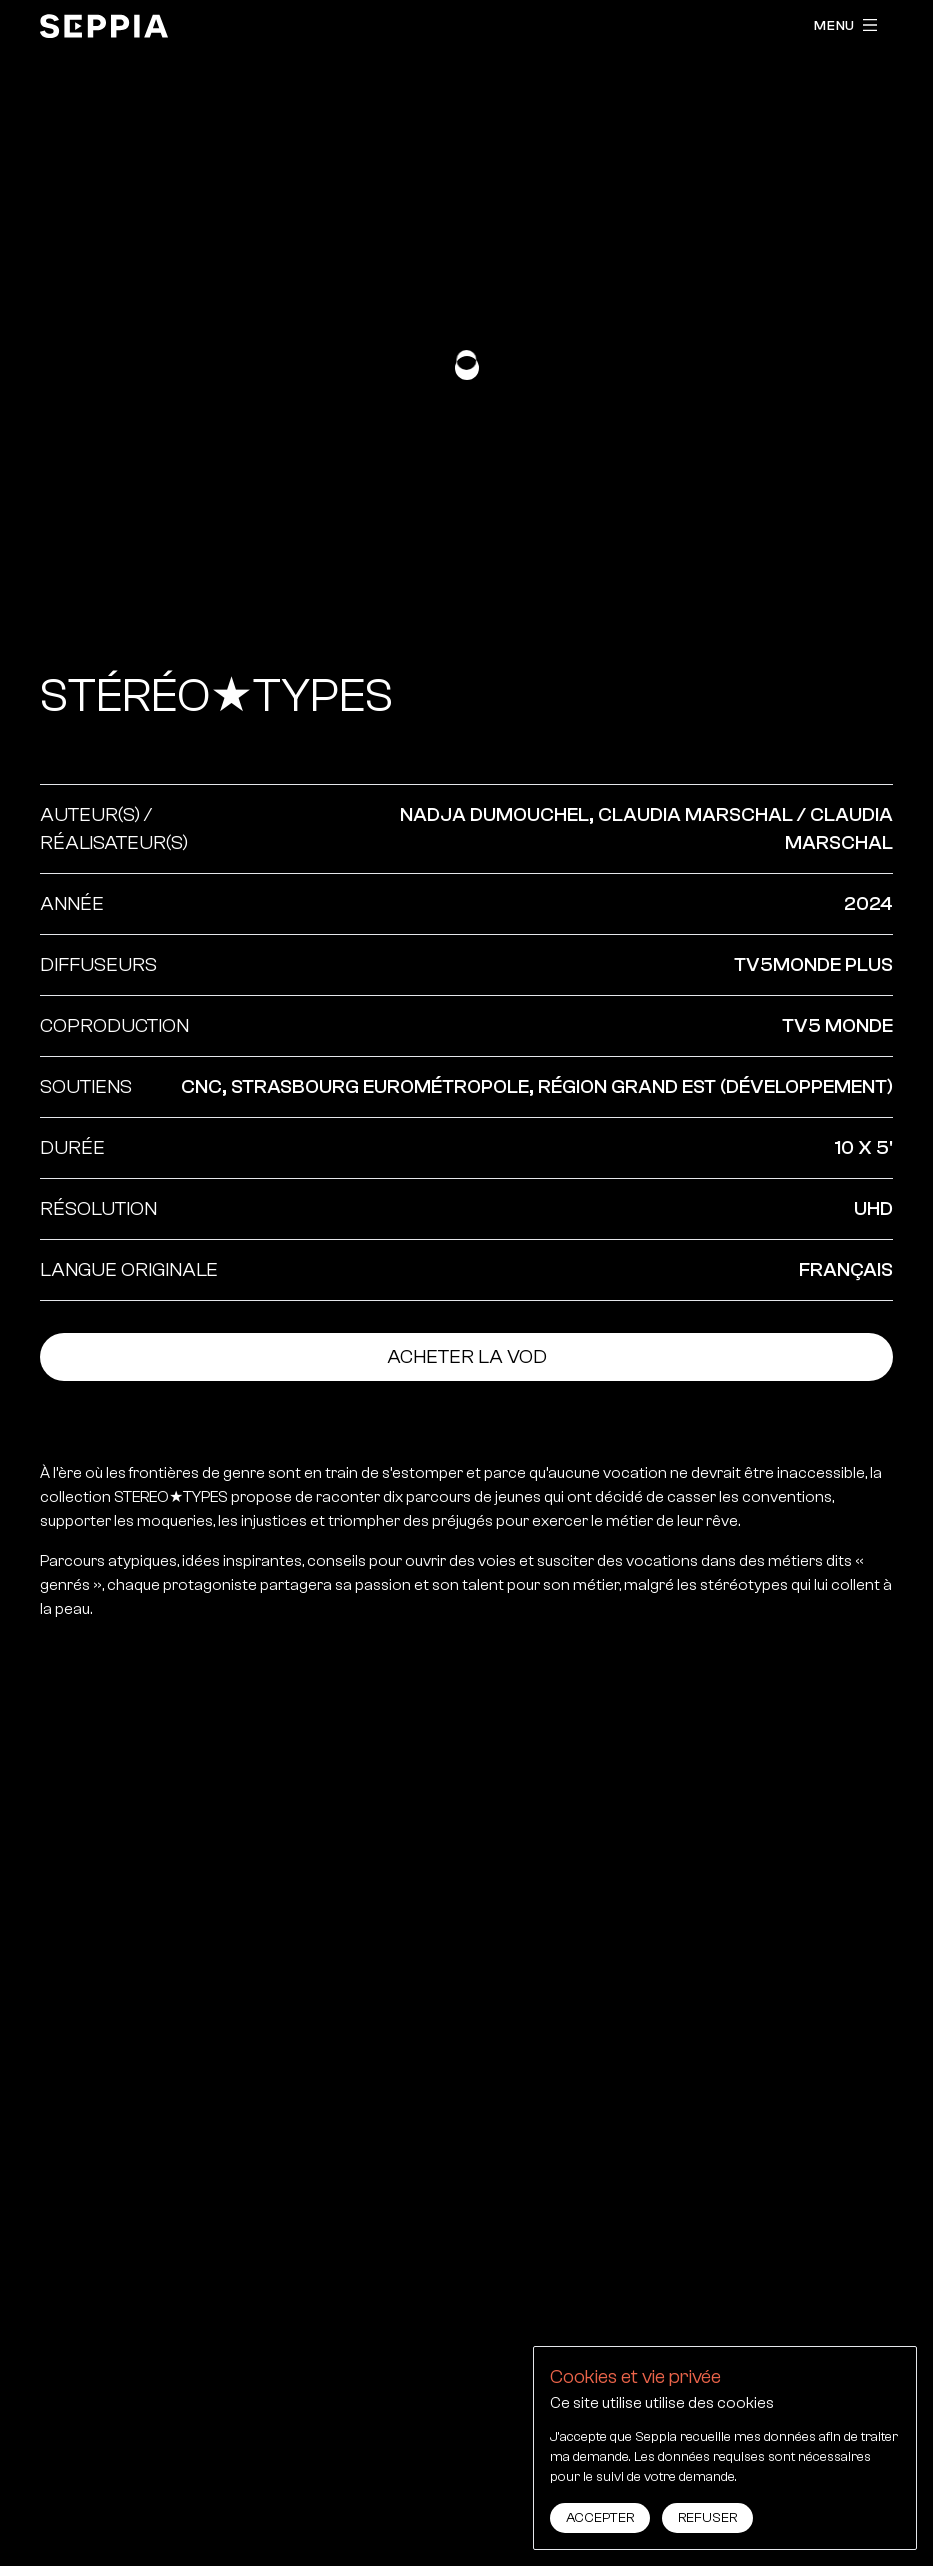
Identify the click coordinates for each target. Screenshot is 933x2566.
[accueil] (104, 26)
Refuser (707, 2518)
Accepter (600, 2518)
